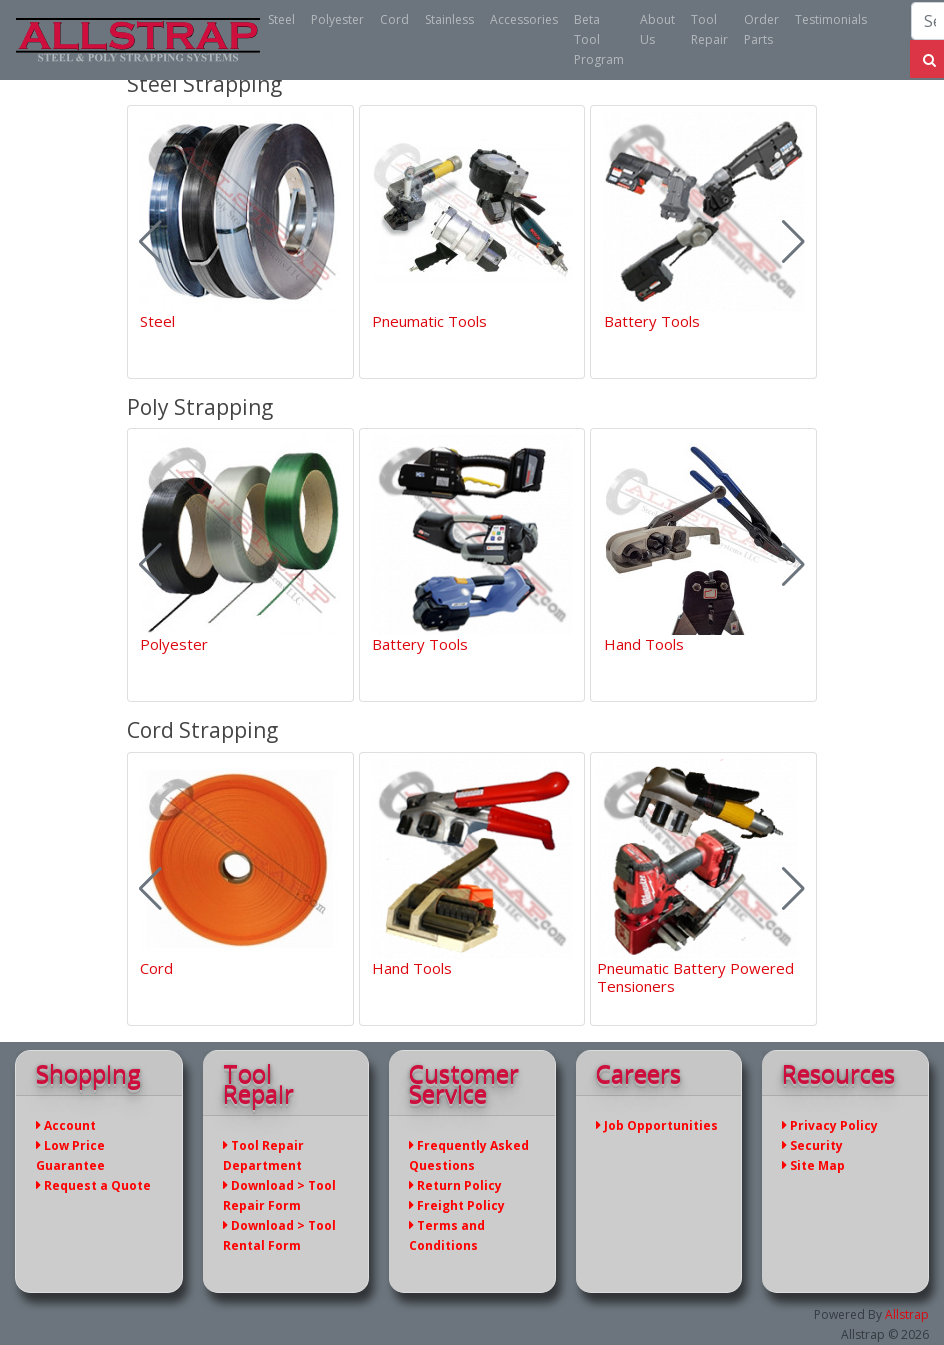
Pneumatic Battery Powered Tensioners (695, 977)
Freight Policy (457, 1205)
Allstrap (907, 1314)
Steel (281, 19)
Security (812, 1145)
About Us (657, 29)
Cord (394, 19)
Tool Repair (709, 29)
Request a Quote (93, 1185)
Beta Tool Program (599, 39)
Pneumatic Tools (429, 321)
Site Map (813, 1165)
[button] (793, 242)
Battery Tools (652, 321)
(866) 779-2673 (889, 40)
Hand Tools (644, 644)
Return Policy (455, 1185)
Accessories (524, 19)
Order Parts (761, 29)
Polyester (337, 19)
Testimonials (831, 19)
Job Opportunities (657, 1125)
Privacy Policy (830, 1125)
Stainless (449, 19)
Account (66, 1125)
